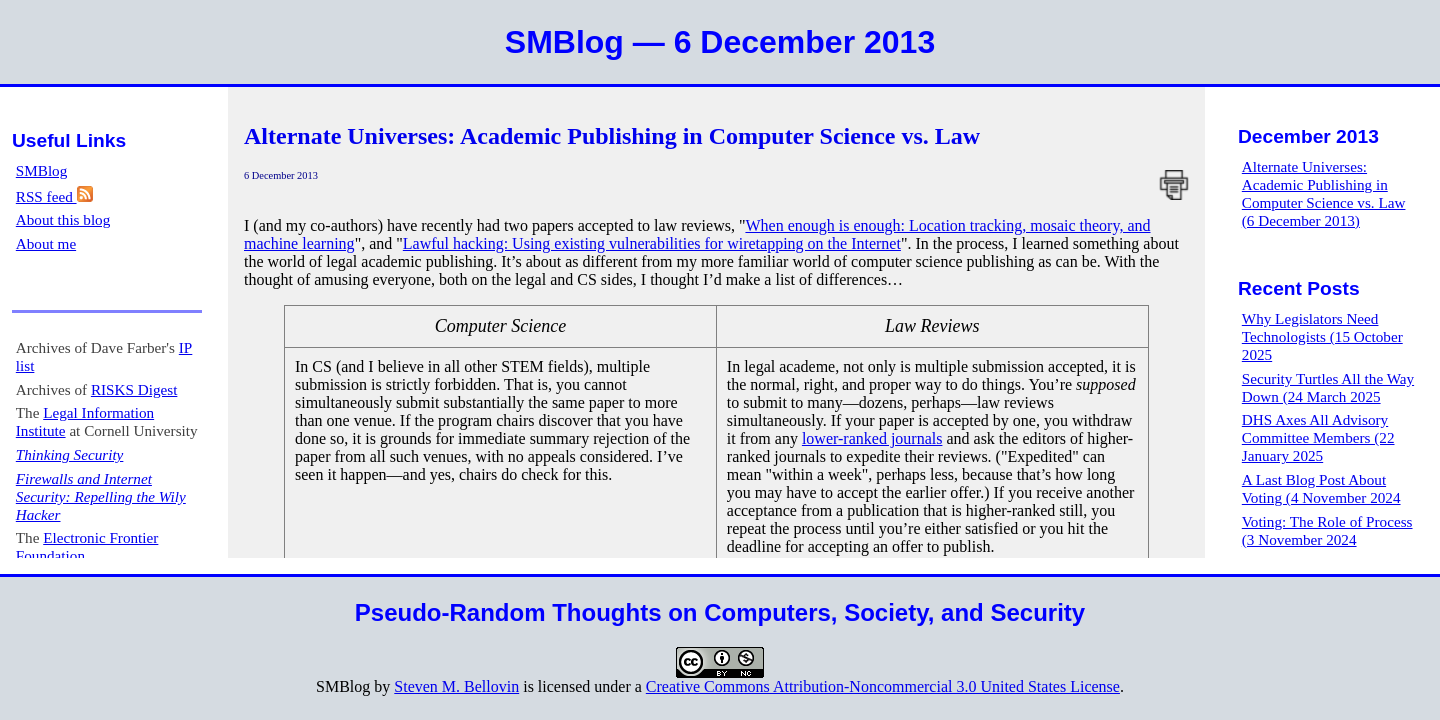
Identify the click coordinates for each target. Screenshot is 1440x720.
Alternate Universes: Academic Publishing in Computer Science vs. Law (612, 136)
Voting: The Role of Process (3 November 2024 (1327, 530)
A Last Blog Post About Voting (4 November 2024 (1321, 488)
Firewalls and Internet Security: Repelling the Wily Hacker (101, 496)
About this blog (63, 219)
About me (46, 243)
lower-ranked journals (872, 438)
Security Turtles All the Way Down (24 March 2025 (1328, 387)
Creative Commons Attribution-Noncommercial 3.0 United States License (883, 686)
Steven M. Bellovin (456, 686)
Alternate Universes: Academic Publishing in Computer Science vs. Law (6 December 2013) (1324, 193)
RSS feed (54, 196)
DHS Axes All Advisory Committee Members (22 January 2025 (1318, 437)
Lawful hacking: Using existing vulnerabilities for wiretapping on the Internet (652, 243)
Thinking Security (70, 454)
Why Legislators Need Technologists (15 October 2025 (1322, 336)
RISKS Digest (134, 389)
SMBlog (42, 170)
